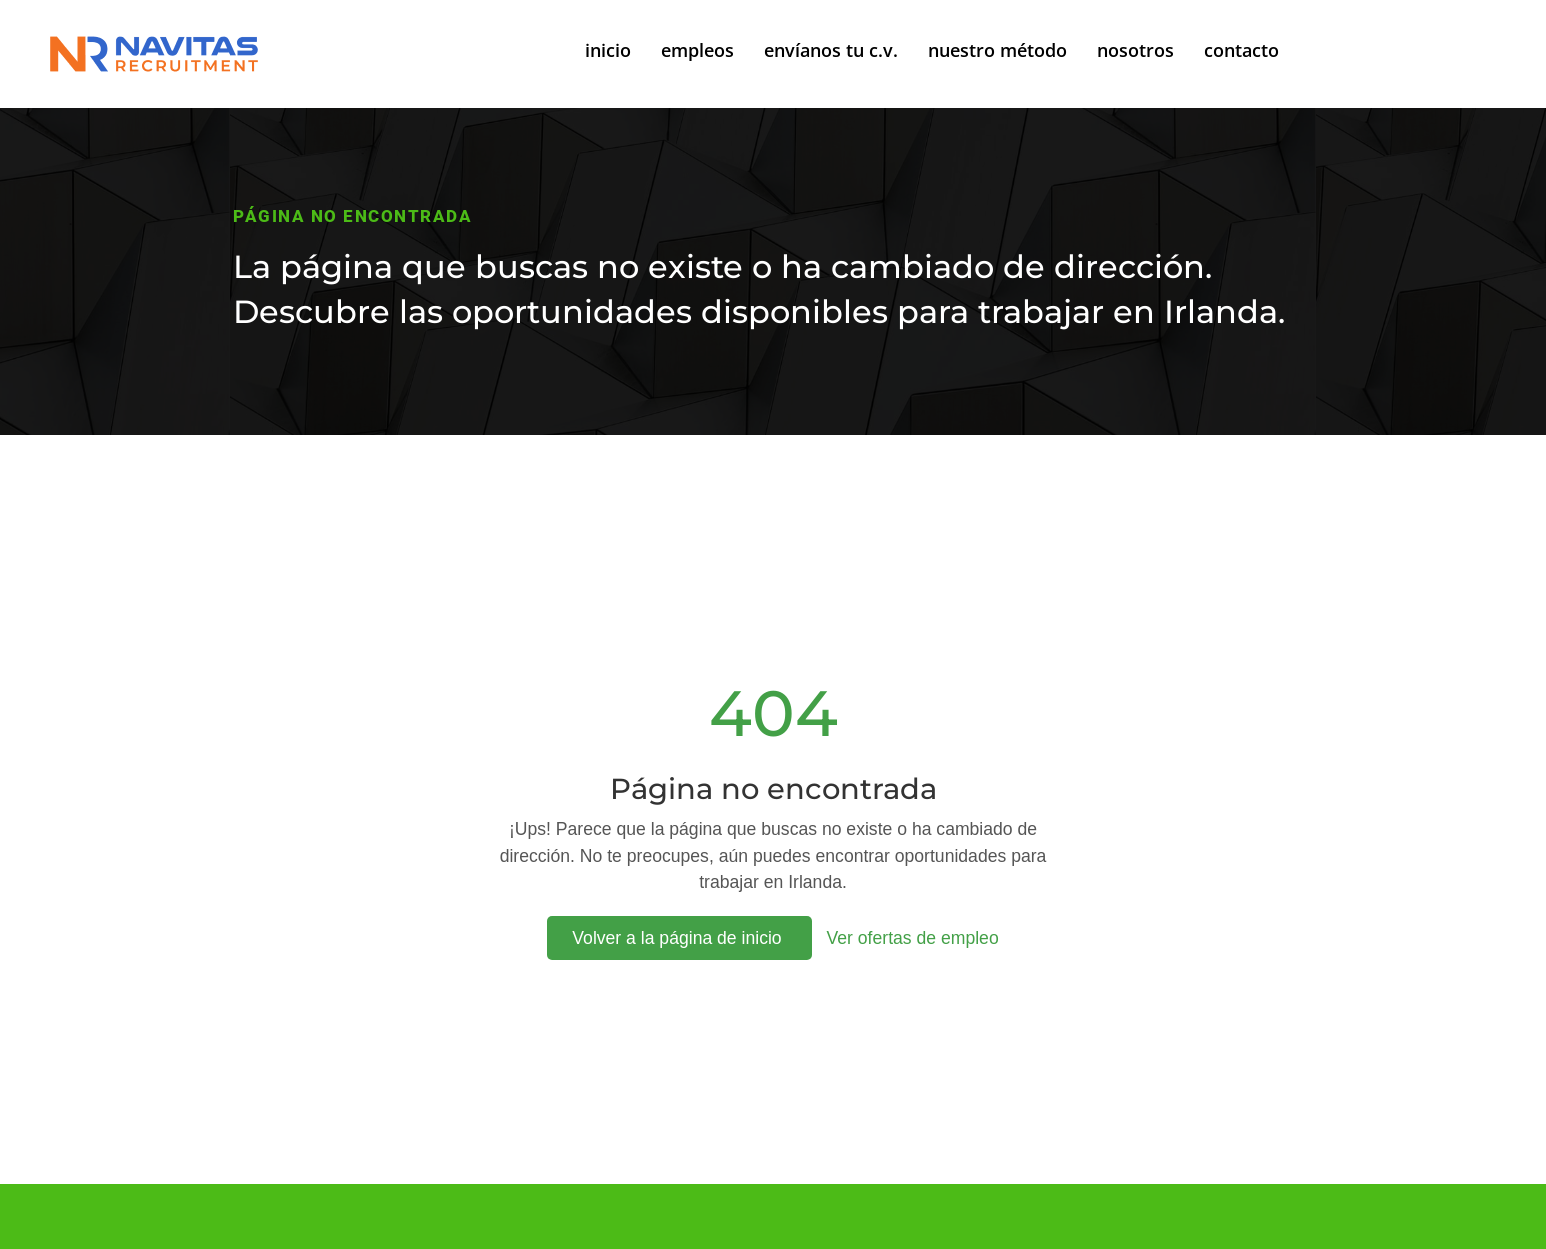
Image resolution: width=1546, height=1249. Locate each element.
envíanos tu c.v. (831, 50)
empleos (697, 50)
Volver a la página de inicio (679, 938)
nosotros (1135, 50)
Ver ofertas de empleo (913, 938)
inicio (608, 50)
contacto (1241, 50)
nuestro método (997, 50)
